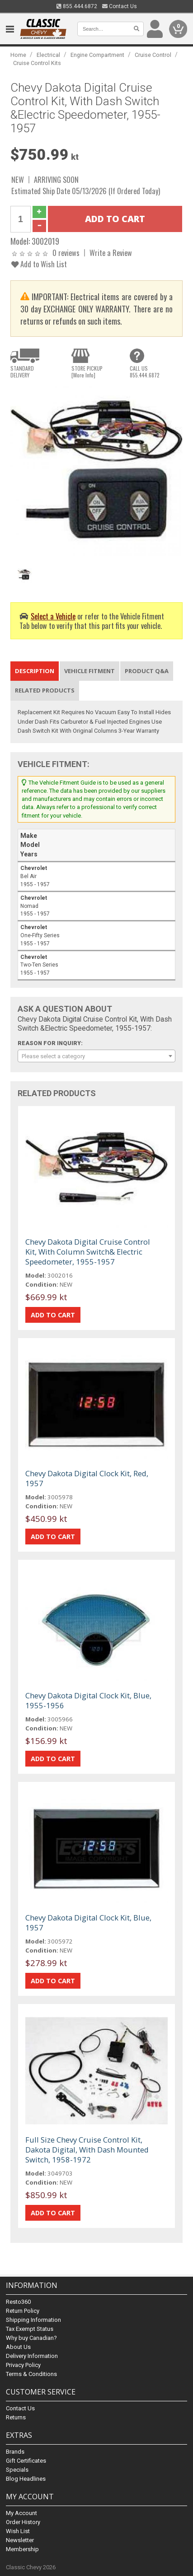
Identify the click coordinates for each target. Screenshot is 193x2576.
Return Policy (22, 2310)
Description (34, 671)
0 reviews (66, 252)
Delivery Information (32, 2356)
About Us (18, 2347)
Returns (16, 2417)
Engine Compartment (97, 54)
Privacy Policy (23, 2365)
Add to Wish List (39, 264)
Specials (17, 2469)
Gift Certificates (26, 2460)
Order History (23, 2522)
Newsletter (20, 2540)
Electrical (48, 54)
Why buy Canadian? (31, 2337)
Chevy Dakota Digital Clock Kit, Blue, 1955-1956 (88, 1700)
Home (18, 54)
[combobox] (96, 1056)
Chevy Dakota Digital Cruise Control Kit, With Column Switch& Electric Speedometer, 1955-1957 (87, 1252)
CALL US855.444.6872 (145, 371)
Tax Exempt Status (29, 2328)
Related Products (45, 690)
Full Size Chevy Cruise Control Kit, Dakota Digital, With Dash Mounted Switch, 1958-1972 (87, 2149)
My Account (21, 2513)
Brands (15, 2451)
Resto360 (18, 2301)
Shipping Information (33, 2319)
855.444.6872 (76, 6)
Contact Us (119, 6)
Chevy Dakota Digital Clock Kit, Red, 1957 (86, 1478)
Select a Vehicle (53, 616)
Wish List (18, 2531)
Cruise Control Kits (37, 63)
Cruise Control (153, 54)
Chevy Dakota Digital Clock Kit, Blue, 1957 (88, 1922)
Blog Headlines (26, 2478)
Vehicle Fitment (89, 671)
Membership (22, 2549)
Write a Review (110, 252)
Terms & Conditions (31, 2374)
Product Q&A (147, 671)
